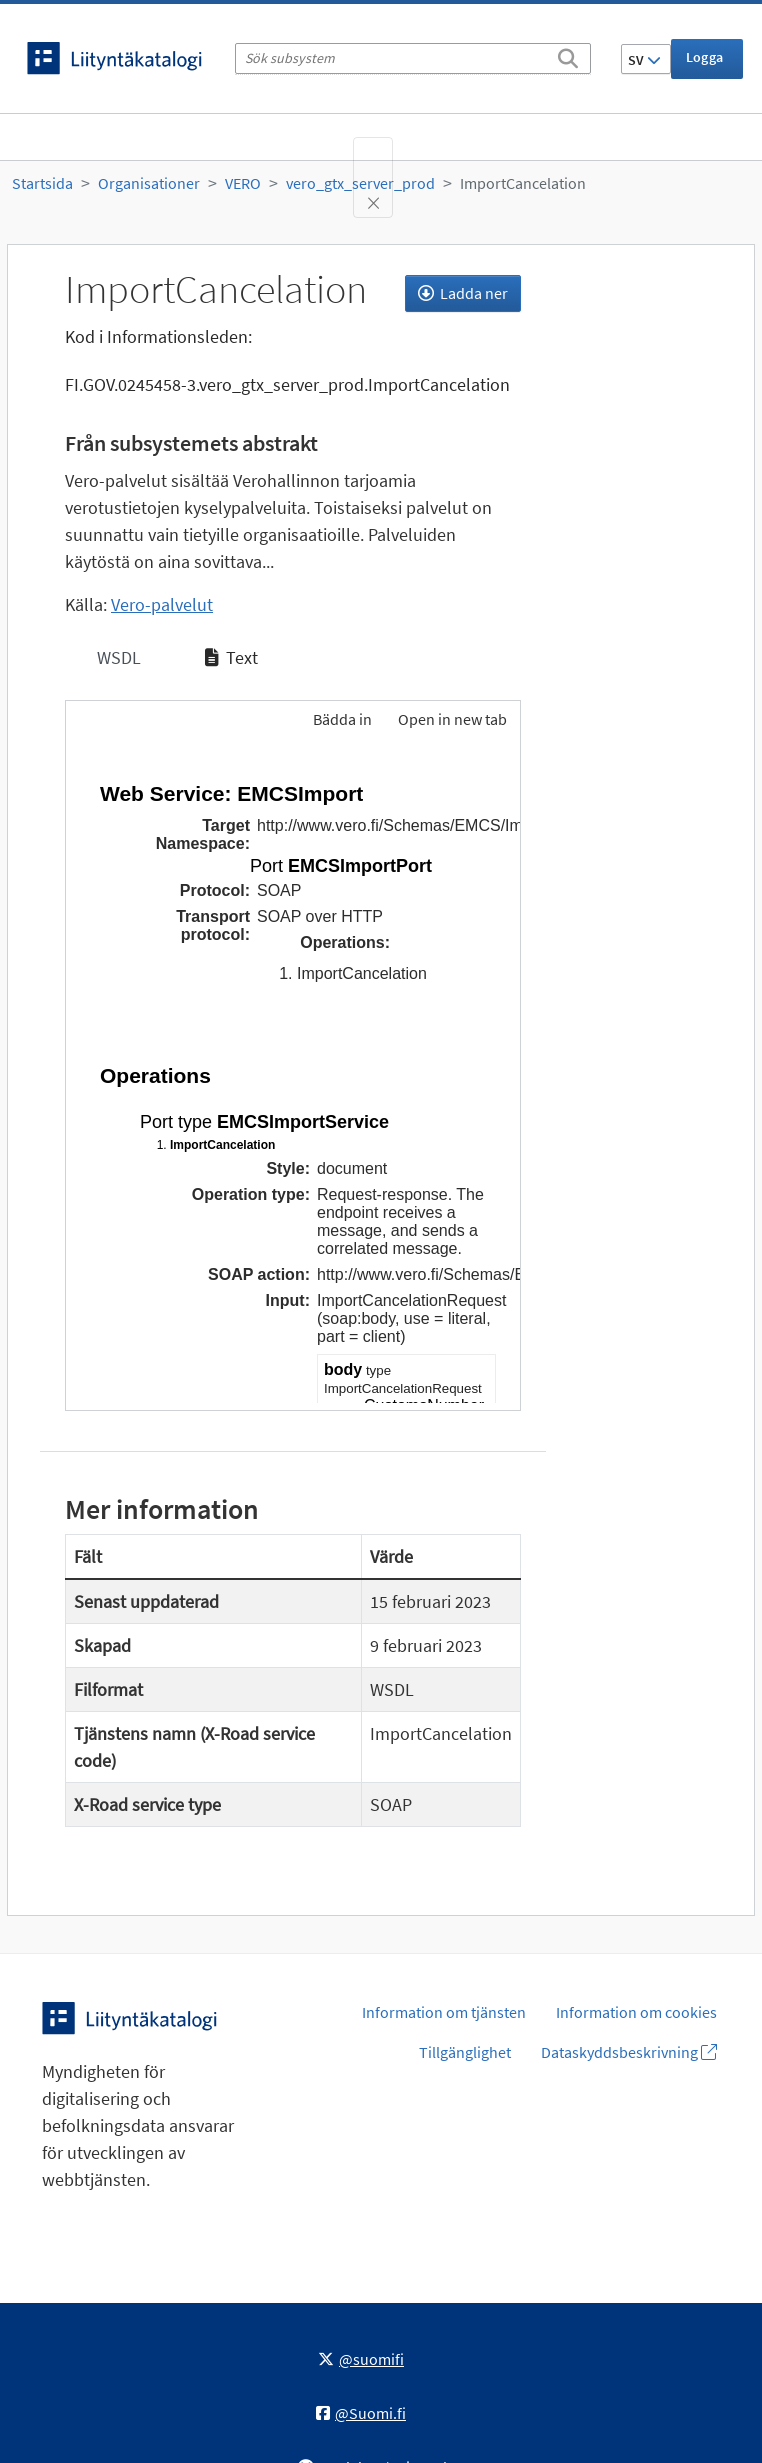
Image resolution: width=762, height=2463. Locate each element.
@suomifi (361, 2359)
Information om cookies (636, 2012)
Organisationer (149, 183)
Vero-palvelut (162, 604)
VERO (243, 183)
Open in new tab (452, 719)
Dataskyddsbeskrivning (629, 2052)
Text (231, 657)
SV (644, 60)
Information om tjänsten (444, 2012)
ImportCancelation (523, 183)
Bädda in (341, 719)
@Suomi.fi (361, 2413)
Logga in (705, 63)
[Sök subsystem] (413, 58)
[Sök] (568, 55)
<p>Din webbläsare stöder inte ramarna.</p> (293, 1078)
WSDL (117, 657)
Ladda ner (463, 293)
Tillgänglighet (465, 2052)
